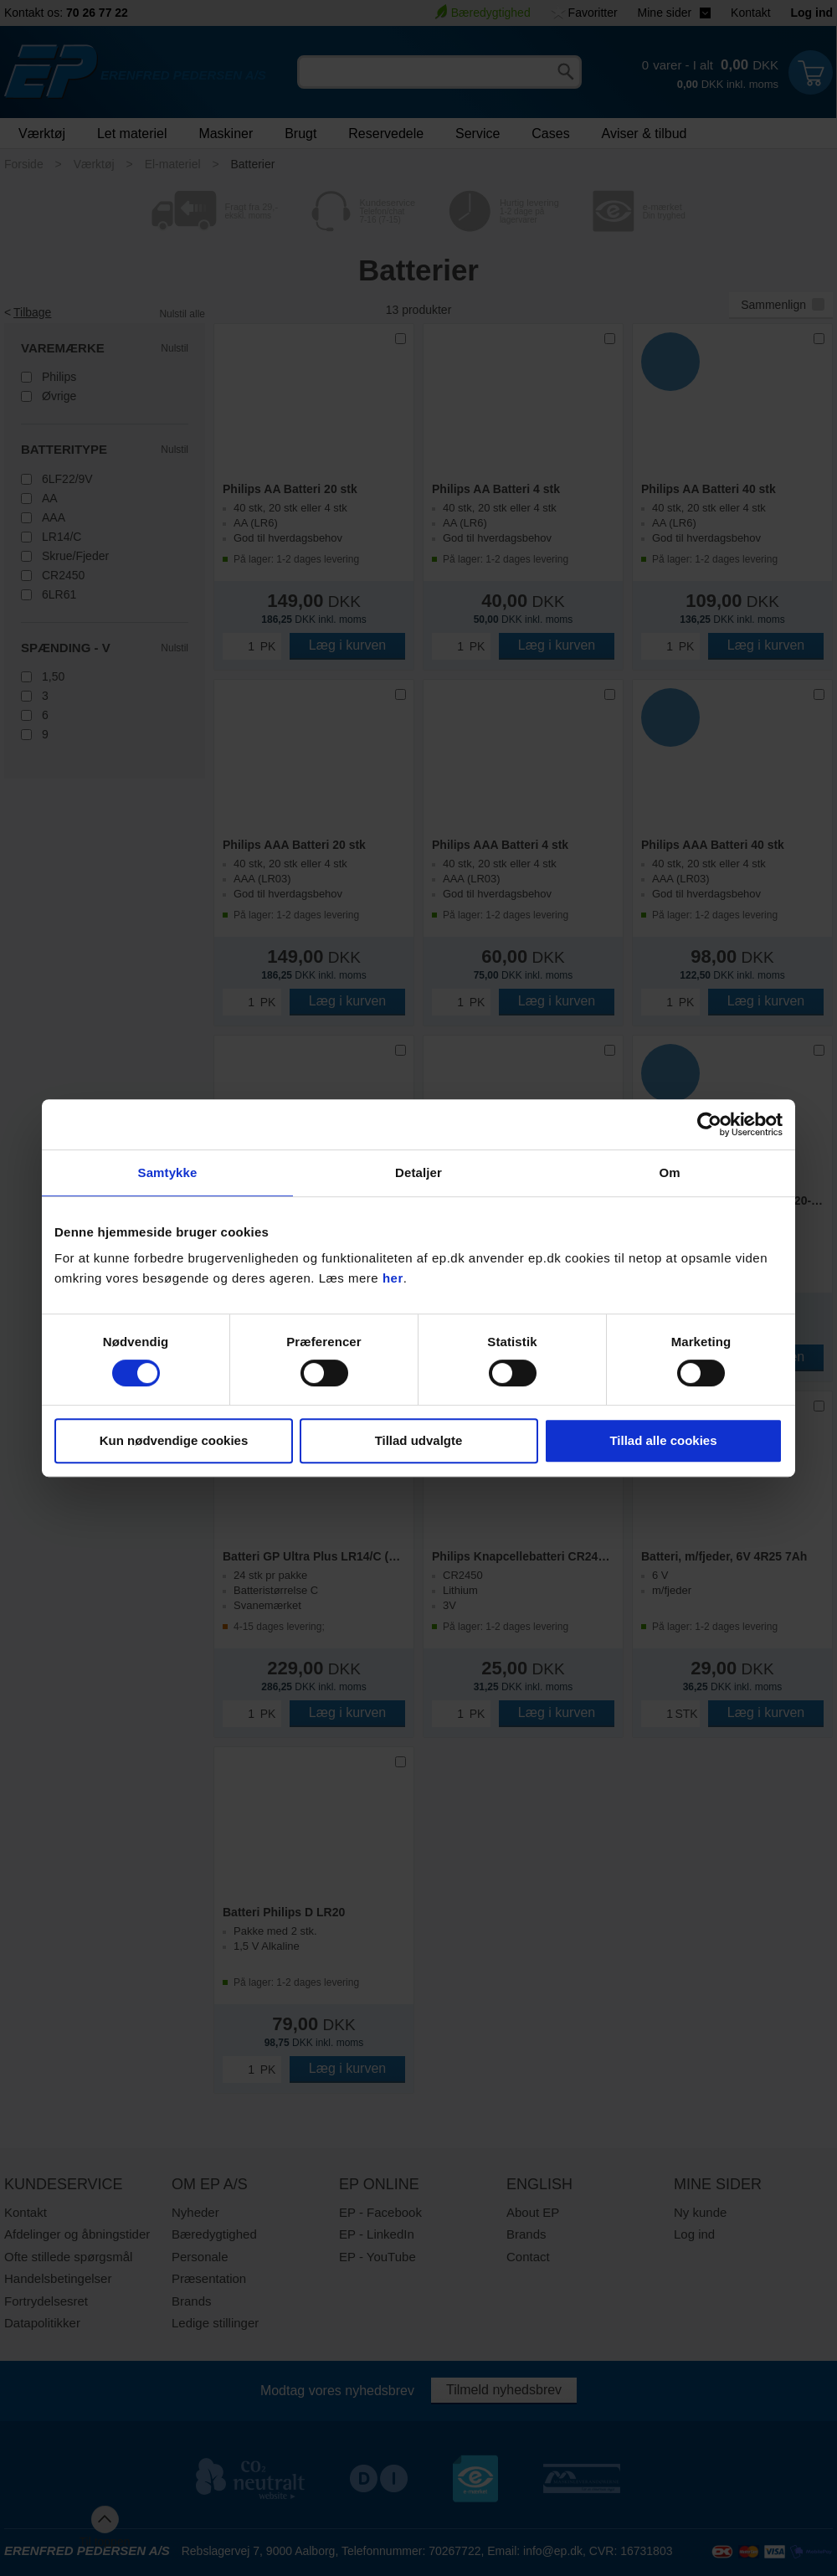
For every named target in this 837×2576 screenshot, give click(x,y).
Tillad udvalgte (419, 1440)
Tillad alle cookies (662, 1440)
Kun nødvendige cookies (174, 1440)
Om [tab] (669, 1172)
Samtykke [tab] (168, 1172)
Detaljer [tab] (418, 1172)
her (393, 1278)
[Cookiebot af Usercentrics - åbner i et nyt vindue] (709, 1124)
